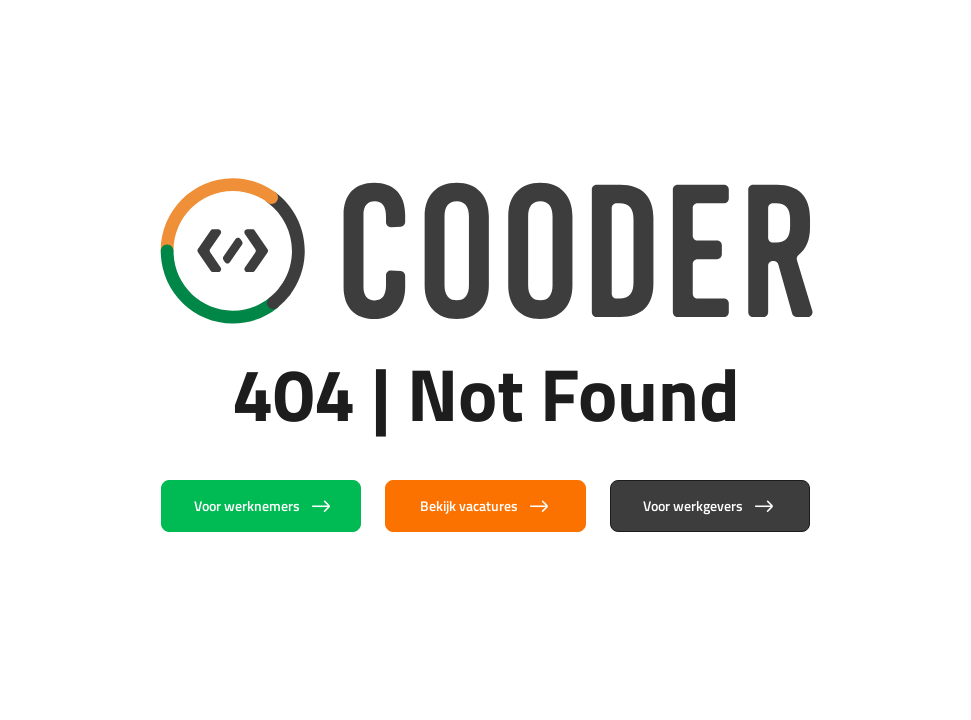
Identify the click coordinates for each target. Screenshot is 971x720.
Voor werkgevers (709, 506)
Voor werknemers (263, 506)
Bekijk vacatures (485, 506)
